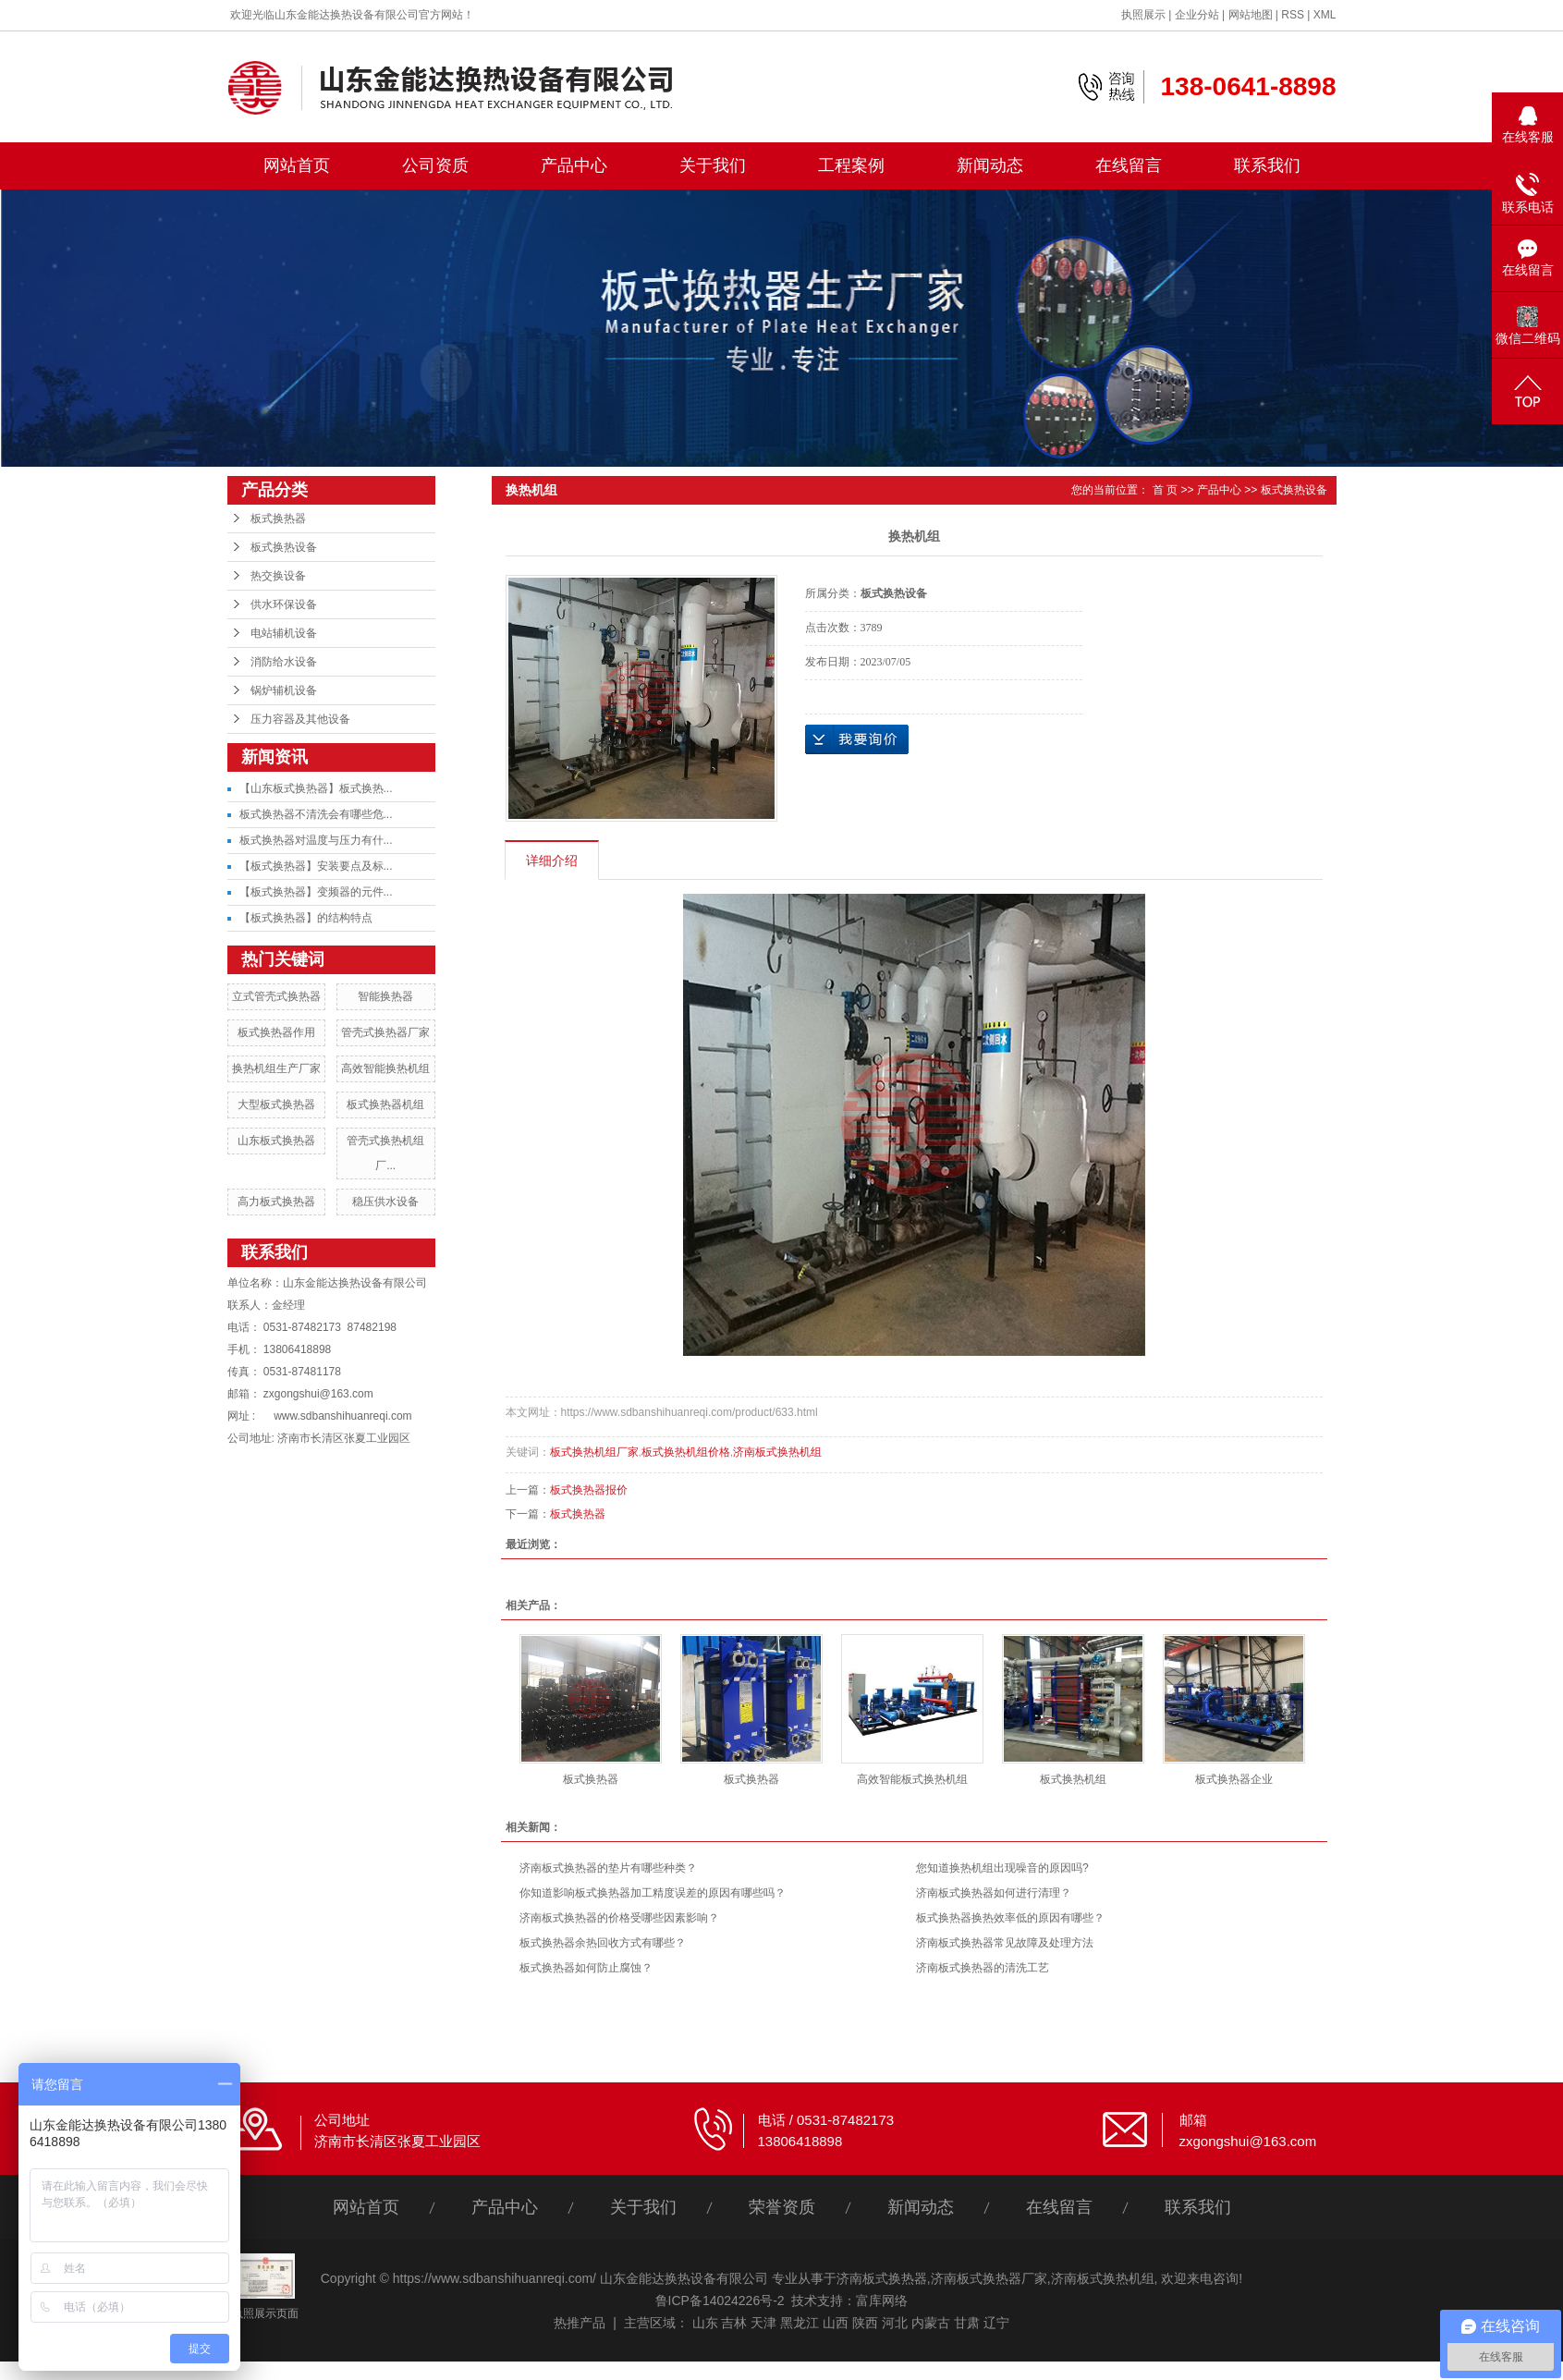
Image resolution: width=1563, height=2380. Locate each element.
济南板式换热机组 (777, 1452)
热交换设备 (278, 575)
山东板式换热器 (276, 1140)
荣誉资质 (782, 2207)
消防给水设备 (283, 661)
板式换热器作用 (276, 1032)
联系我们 (1267, 165)
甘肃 (967, 2322)
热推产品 (579, 2322)
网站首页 (296, 165)
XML (1325, 14)
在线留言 (1128, 165)
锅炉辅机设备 (283, 690)
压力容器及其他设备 (300, 719)
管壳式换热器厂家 (385, 1032)
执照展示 (1143, 14)
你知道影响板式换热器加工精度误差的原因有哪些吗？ (652, 1892)
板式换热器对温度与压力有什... (316, 840)
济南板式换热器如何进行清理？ (993, 1892)
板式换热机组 (1073, 1779)
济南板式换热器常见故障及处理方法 (1004, 1942)
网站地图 (1250, 14)
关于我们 (712, 165)
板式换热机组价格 (685, 1452)
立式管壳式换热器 (276, 996)
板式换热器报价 (589, 1489)
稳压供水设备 (385, 1201)
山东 (705, 2322)
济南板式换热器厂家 (989, 2278)
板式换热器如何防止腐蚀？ (586, 1967)
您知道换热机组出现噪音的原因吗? (1002, 1867)
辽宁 (996, 2322)
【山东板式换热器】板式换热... (316, 788)
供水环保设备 (283, 604)
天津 (763, 2322)
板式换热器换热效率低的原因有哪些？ (1010, 1917)
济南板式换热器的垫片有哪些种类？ (608, 1867)
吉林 (734, 2322)
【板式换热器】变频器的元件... (316, 891)
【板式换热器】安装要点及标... (316, 866)
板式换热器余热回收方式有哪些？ (602, 1942)
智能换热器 (385, 996)
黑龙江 (799, 2322)
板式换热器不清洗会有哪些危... (316, 814)
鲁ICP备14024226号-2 (720, 2300)
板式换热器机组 (385, 1104)
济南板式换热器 (881, 2278)
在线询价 (857, 739)
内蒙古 (930, 2322)
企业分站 (1197, 14)
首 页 (1165, 489)
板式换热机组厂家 (594, 1452)
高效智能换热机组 (385, 1068)
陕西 (865, 2322)
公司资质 (435, 165)
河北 (895, 2322)
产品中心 (574, 165)
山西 (836, 2322)
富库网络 (882, 2300)
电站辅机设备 (283, 633)
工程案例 (851, 165)
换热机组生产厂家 (276, 1068)
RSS (1292, 14)
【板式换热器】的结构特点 (305, 917)
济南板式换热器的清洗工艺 (982, 1967)
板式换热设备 (283, 547)
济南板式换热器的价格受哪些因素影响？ (619, 1917)
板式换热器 (278, 518)
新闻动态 (990, 165)
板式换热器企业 (1234, 1779)
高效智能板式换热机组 (912, 1779)
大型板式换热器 (276, 1104)
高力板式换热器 (276, 1201)
